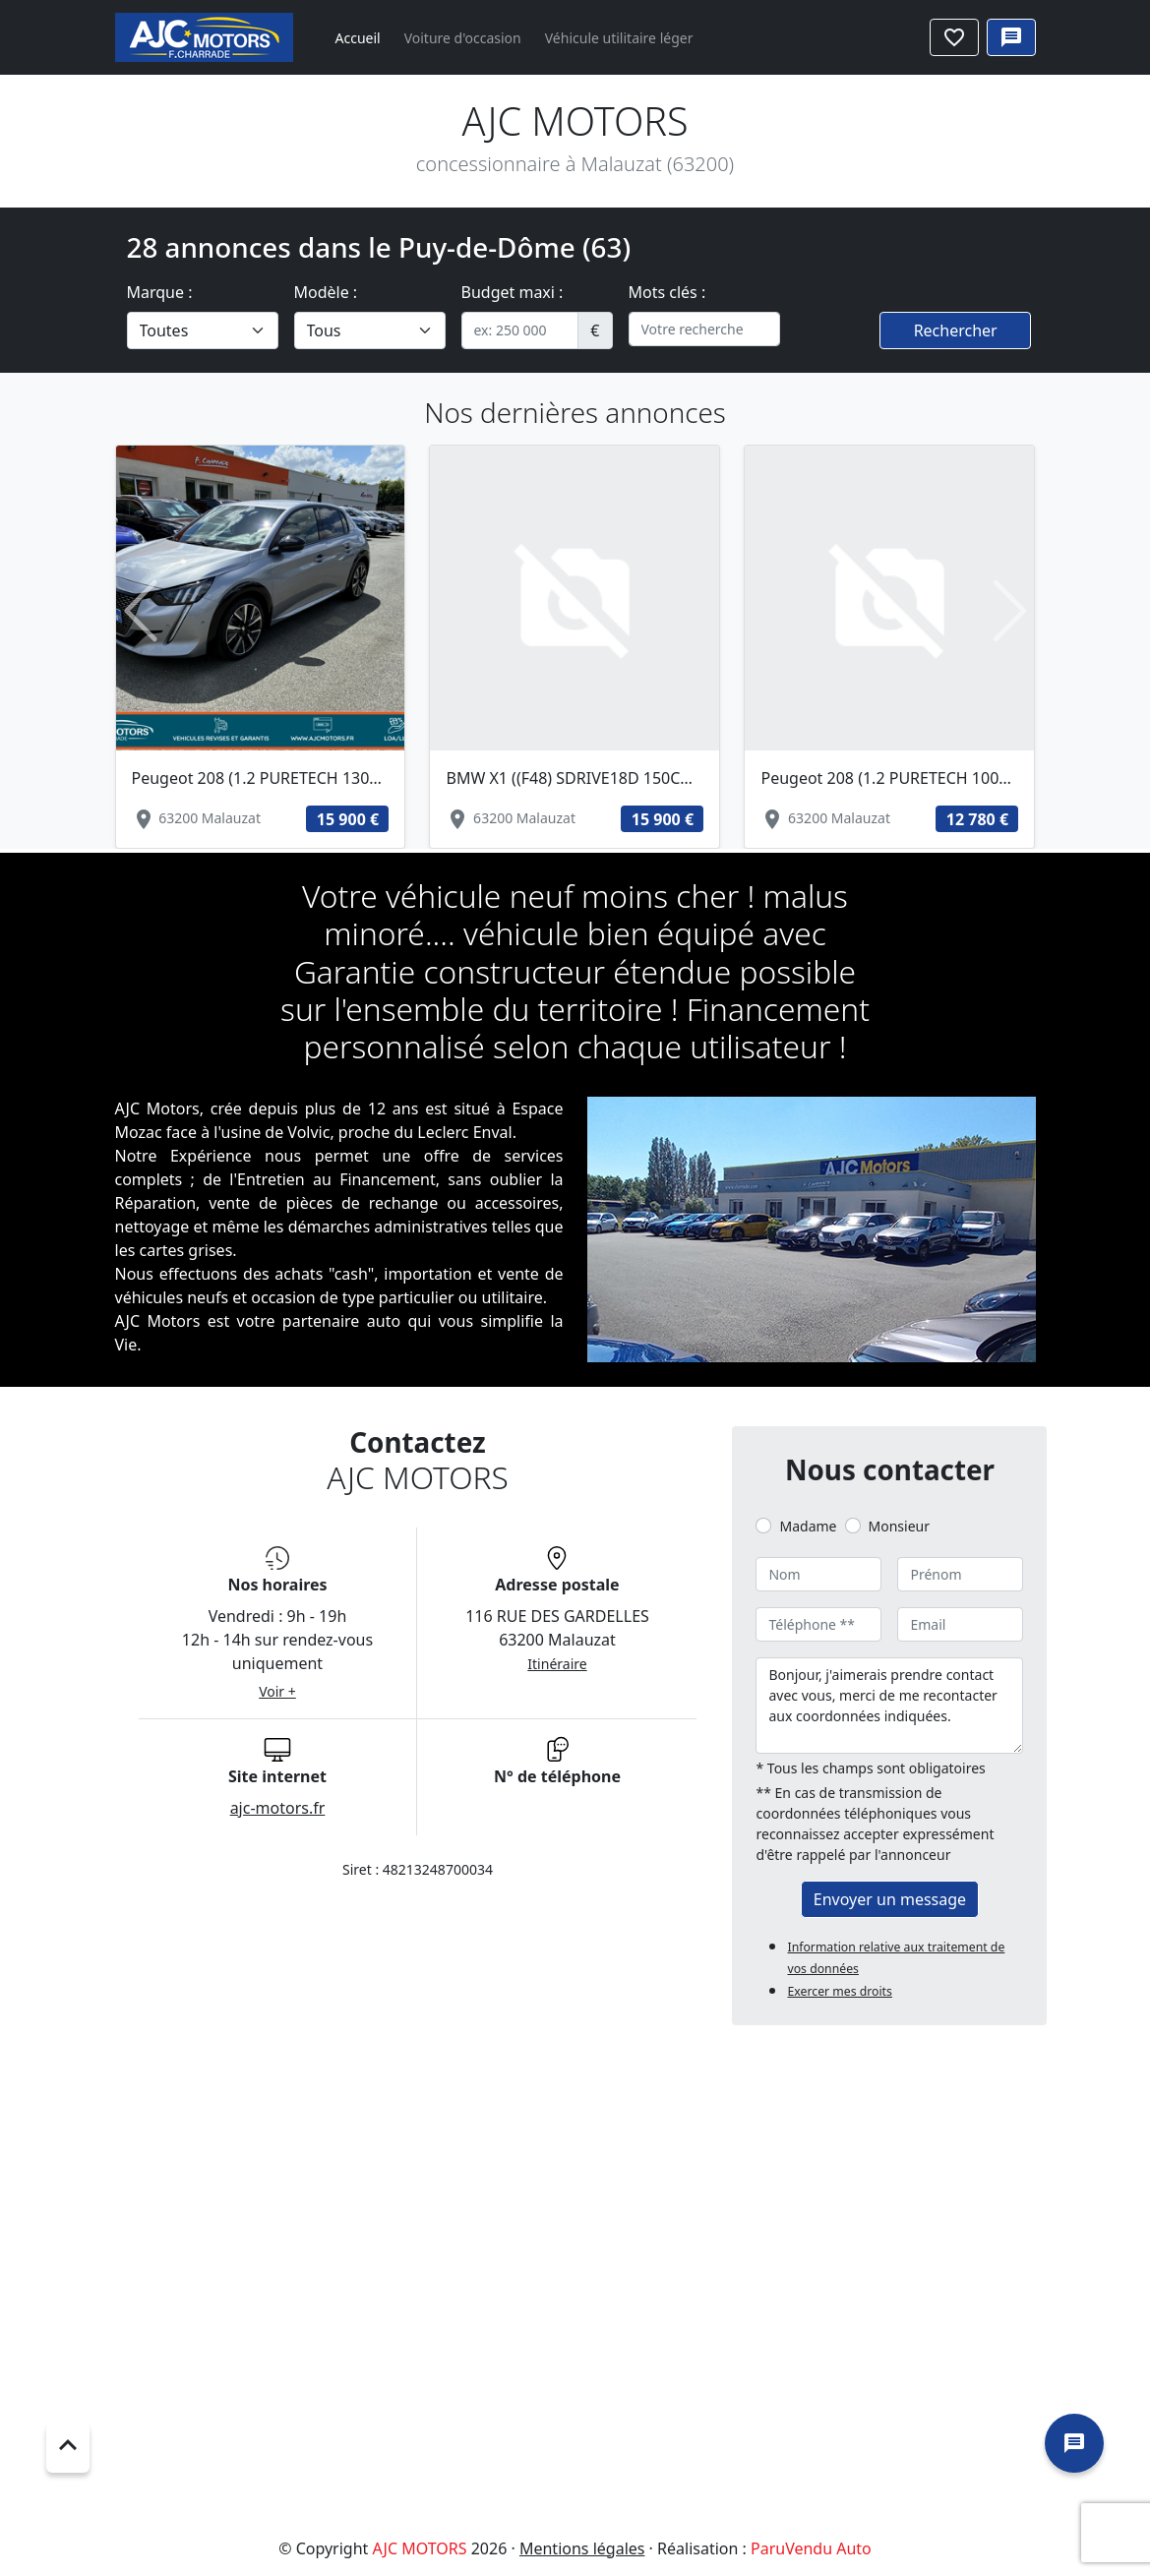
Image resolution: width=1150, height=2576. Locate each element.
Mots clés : (667, 292)
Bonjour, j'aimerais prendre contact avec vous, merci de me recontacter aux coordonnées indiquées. (889, 1705)
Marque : (160, 292)
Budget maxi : (512, 292)
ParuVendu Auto (811, 2548)
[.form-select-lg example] (202, 330)
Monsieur (899, 1526)
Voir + (277, 1691)
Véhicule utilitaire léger (619, 38)
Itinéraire (556, 1663)
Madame (807, 1526)
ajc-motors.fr (278, 1808)
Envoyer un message (890, 1899)
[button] (141, 611)
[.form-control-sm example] (520, 330)
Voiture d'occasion (462, 38)
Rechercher (956, 330)
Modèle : (326, 292)
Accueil (358, 38)
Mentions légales (582, 2548)
